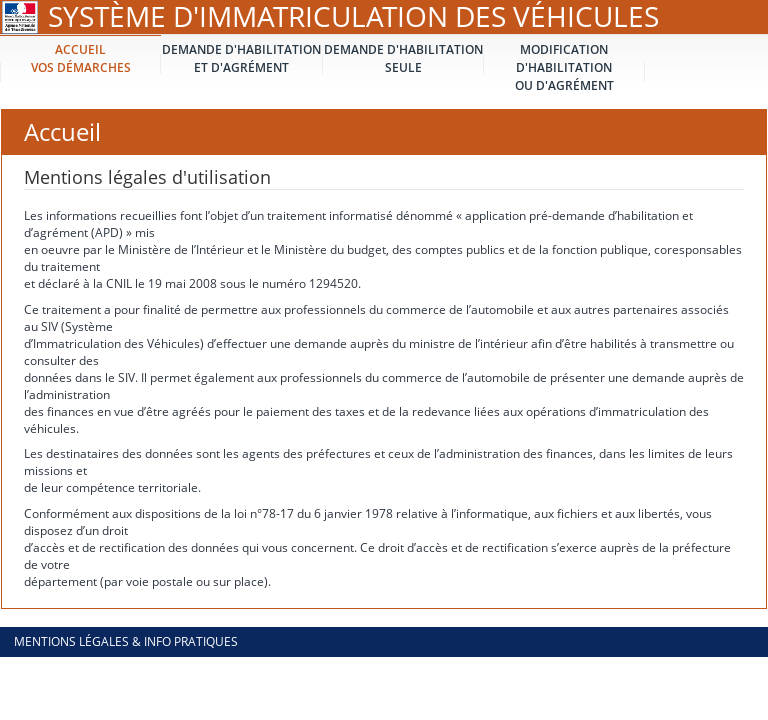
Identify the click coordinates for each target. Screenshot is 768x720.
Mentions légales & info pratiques (126, 641)
